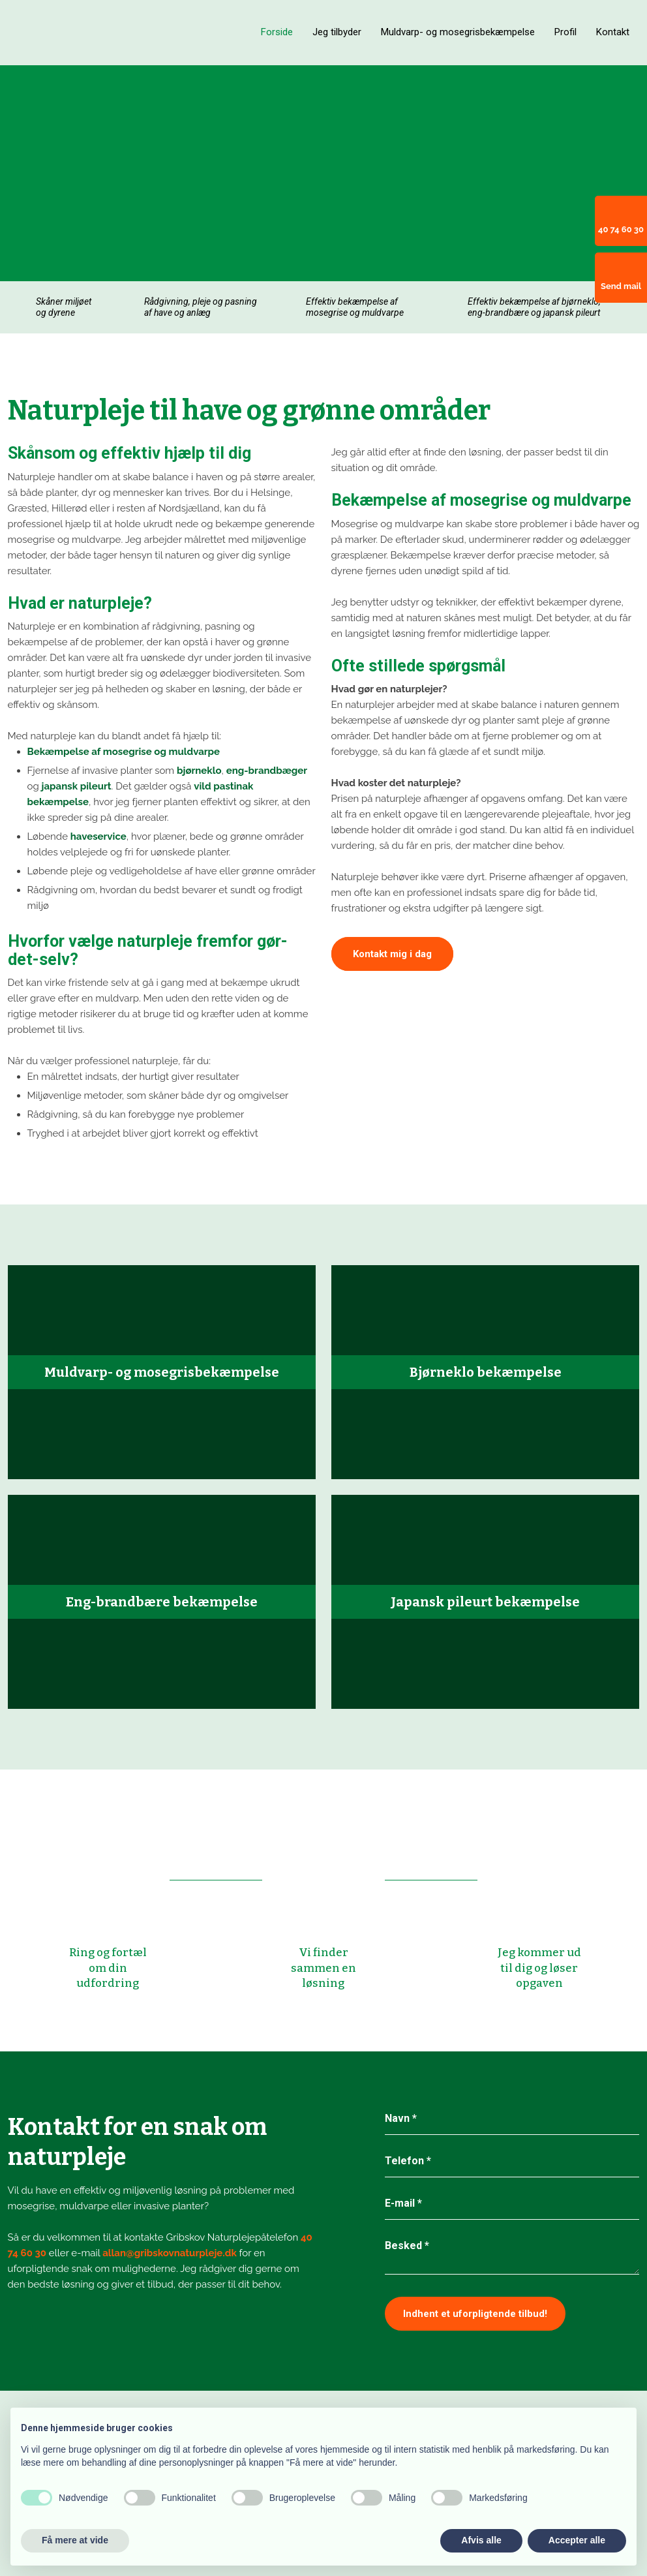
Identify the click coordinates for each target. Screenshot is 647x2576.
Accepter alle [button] (577, 2540)
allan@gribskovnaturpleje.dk (169, 2253)
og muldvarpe (186, 752)
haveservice (98, 836)
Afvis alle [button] (481, 2540)
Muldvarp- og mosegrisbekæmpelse (458, 32)
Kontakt (612, 32)
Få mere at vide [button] (75, 2540)
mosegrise (127, 752)
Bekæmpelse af (65, 752)
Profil (565, 32)
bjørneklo (199, 770)
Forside (277, 32)
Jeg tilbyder (336, 32)
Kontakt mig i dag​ (392, 954)
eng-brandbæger (266, 770)
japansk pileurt (77, 786)
